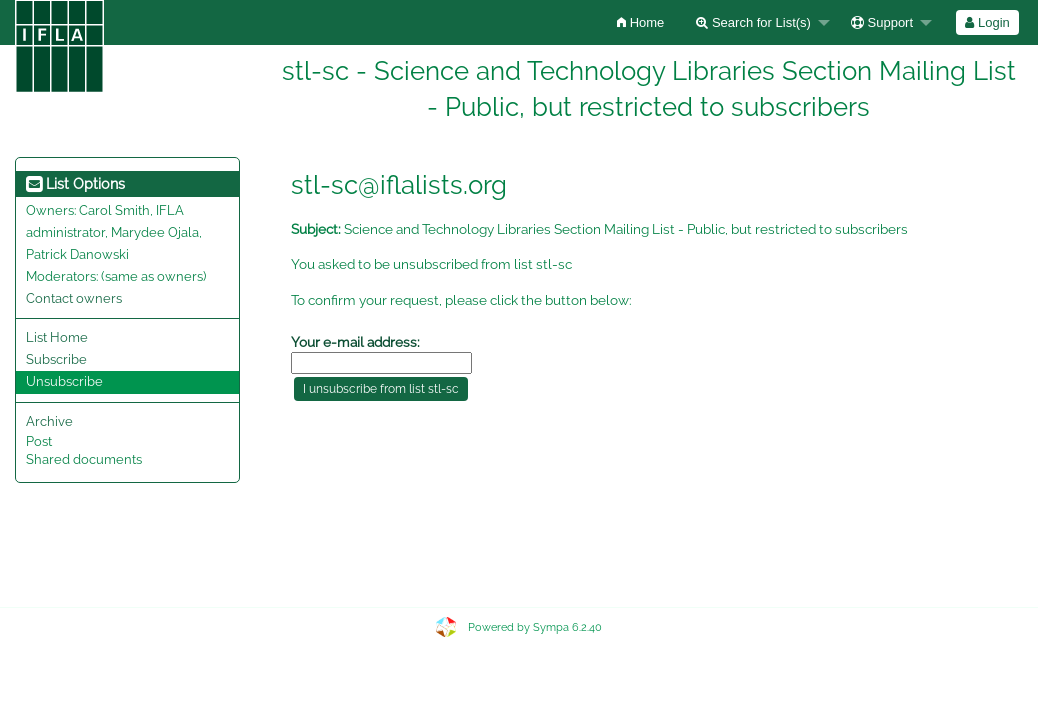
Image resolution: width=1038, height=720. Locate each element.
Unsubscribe (64, 381)
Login (987, 22)
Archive (49, 421)
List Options (75, 184)
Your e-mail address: (355, 342)
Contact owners (74, 298)
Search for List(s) (753, 22)
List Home (57, 337)
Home (640, 22)
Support (882, 22)
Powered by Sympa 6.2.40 (535, 627)
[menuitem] (640, 22)
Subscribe (56, 359)
